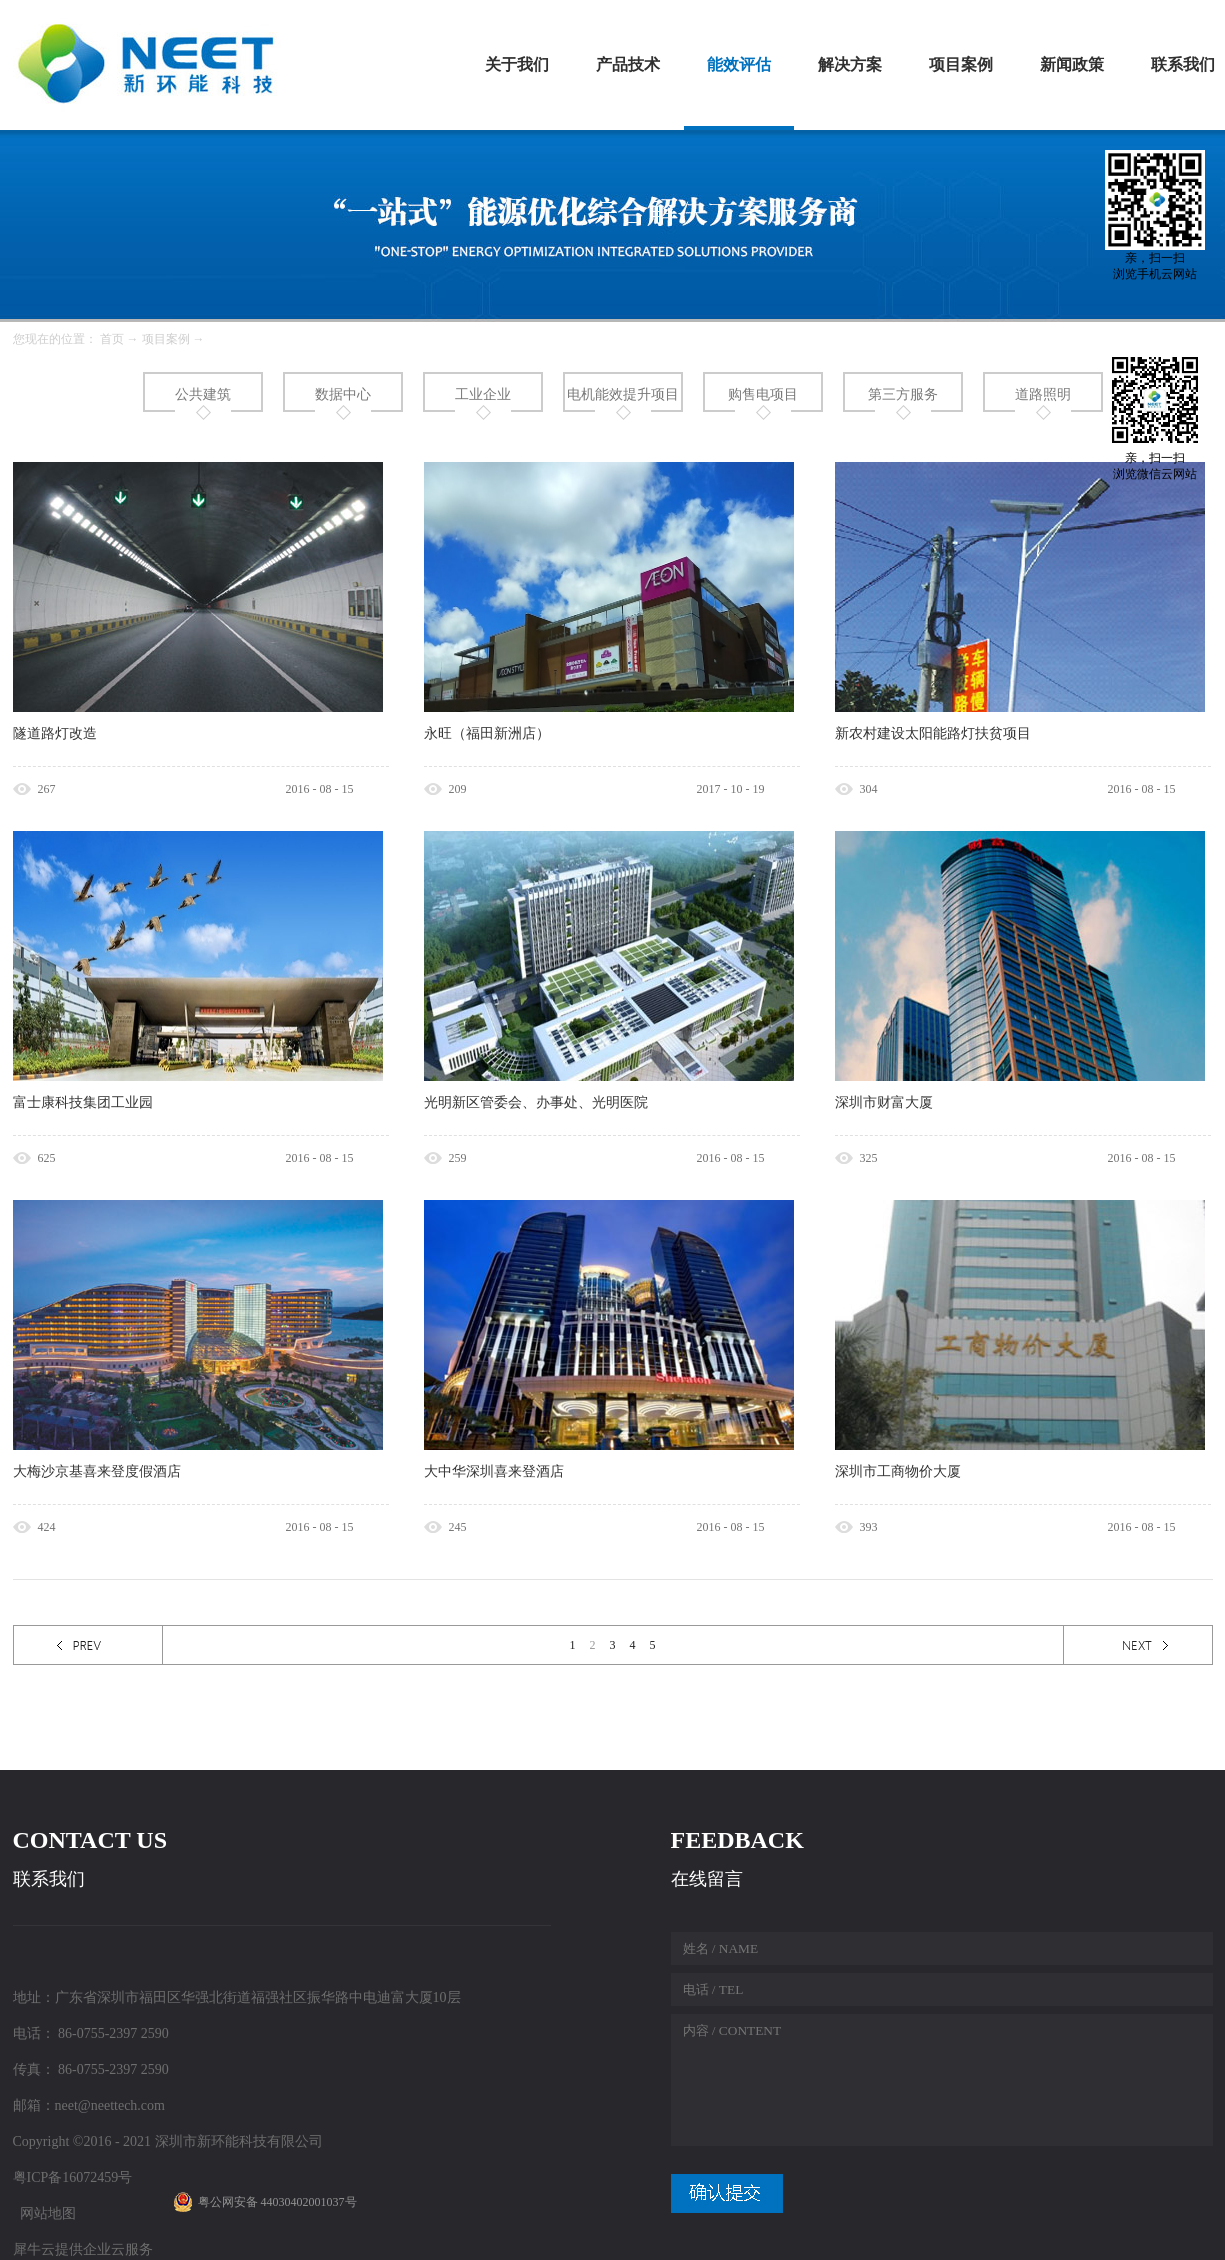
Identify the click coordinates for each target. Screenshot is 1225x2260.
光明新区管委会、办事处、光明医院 (536, 1102)
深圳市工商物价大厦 (898, 1471)
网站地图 (44, 2213)
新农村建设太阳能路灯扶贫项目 (933, 733)
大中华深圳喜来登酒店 (494, 1471)
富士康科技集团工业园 (83, 1102)
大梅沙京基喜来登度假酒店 (97, 1471)
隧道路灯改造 (55, 733)
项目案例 (166, 339)
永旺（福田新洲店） (487, 733)
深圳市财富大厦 (884, 1102)
